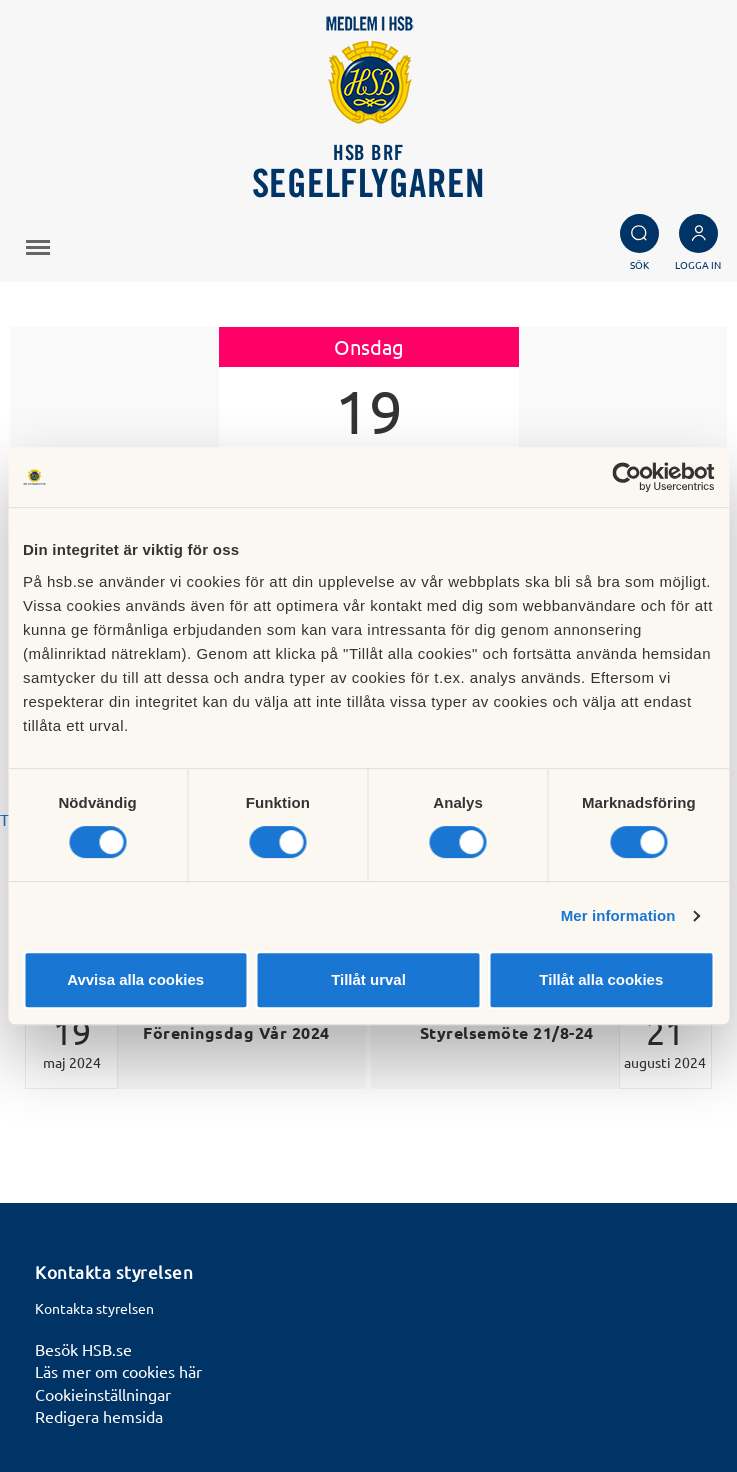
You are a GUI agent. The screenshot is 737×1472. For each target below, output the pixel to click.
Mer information (618, 915)
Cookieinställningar (103, 1394)
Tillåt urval (368, 979)
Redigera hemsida (99, 1416)
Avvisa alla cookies (135, 979)
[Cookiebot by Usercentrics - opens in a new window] (626, 477)
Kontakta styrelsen (94, 1308)
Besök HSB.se (83, 1349)
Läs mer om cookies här (118, 1371)
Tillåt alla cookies (601, 979)
